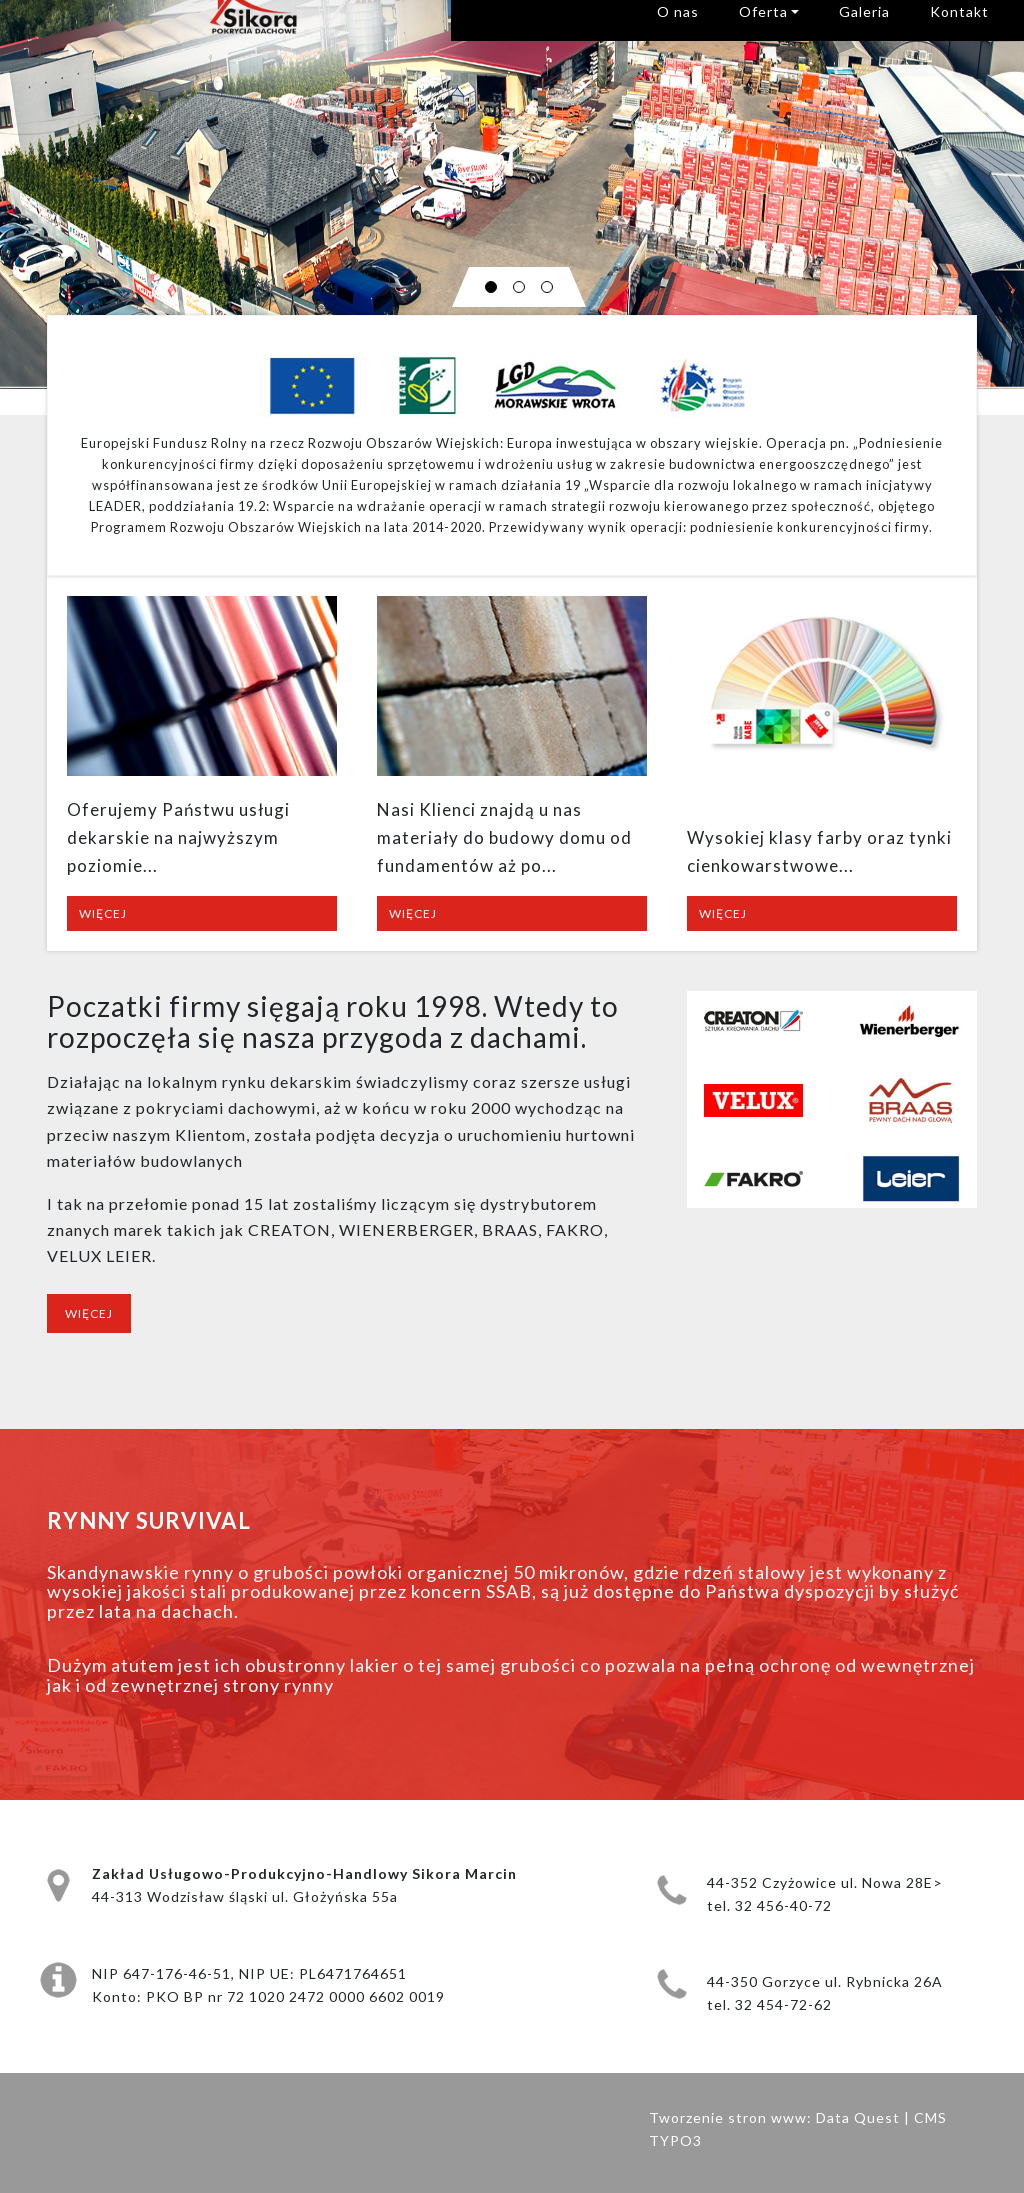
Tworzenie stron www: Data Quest (774, 2117)
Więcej (103, 913)
